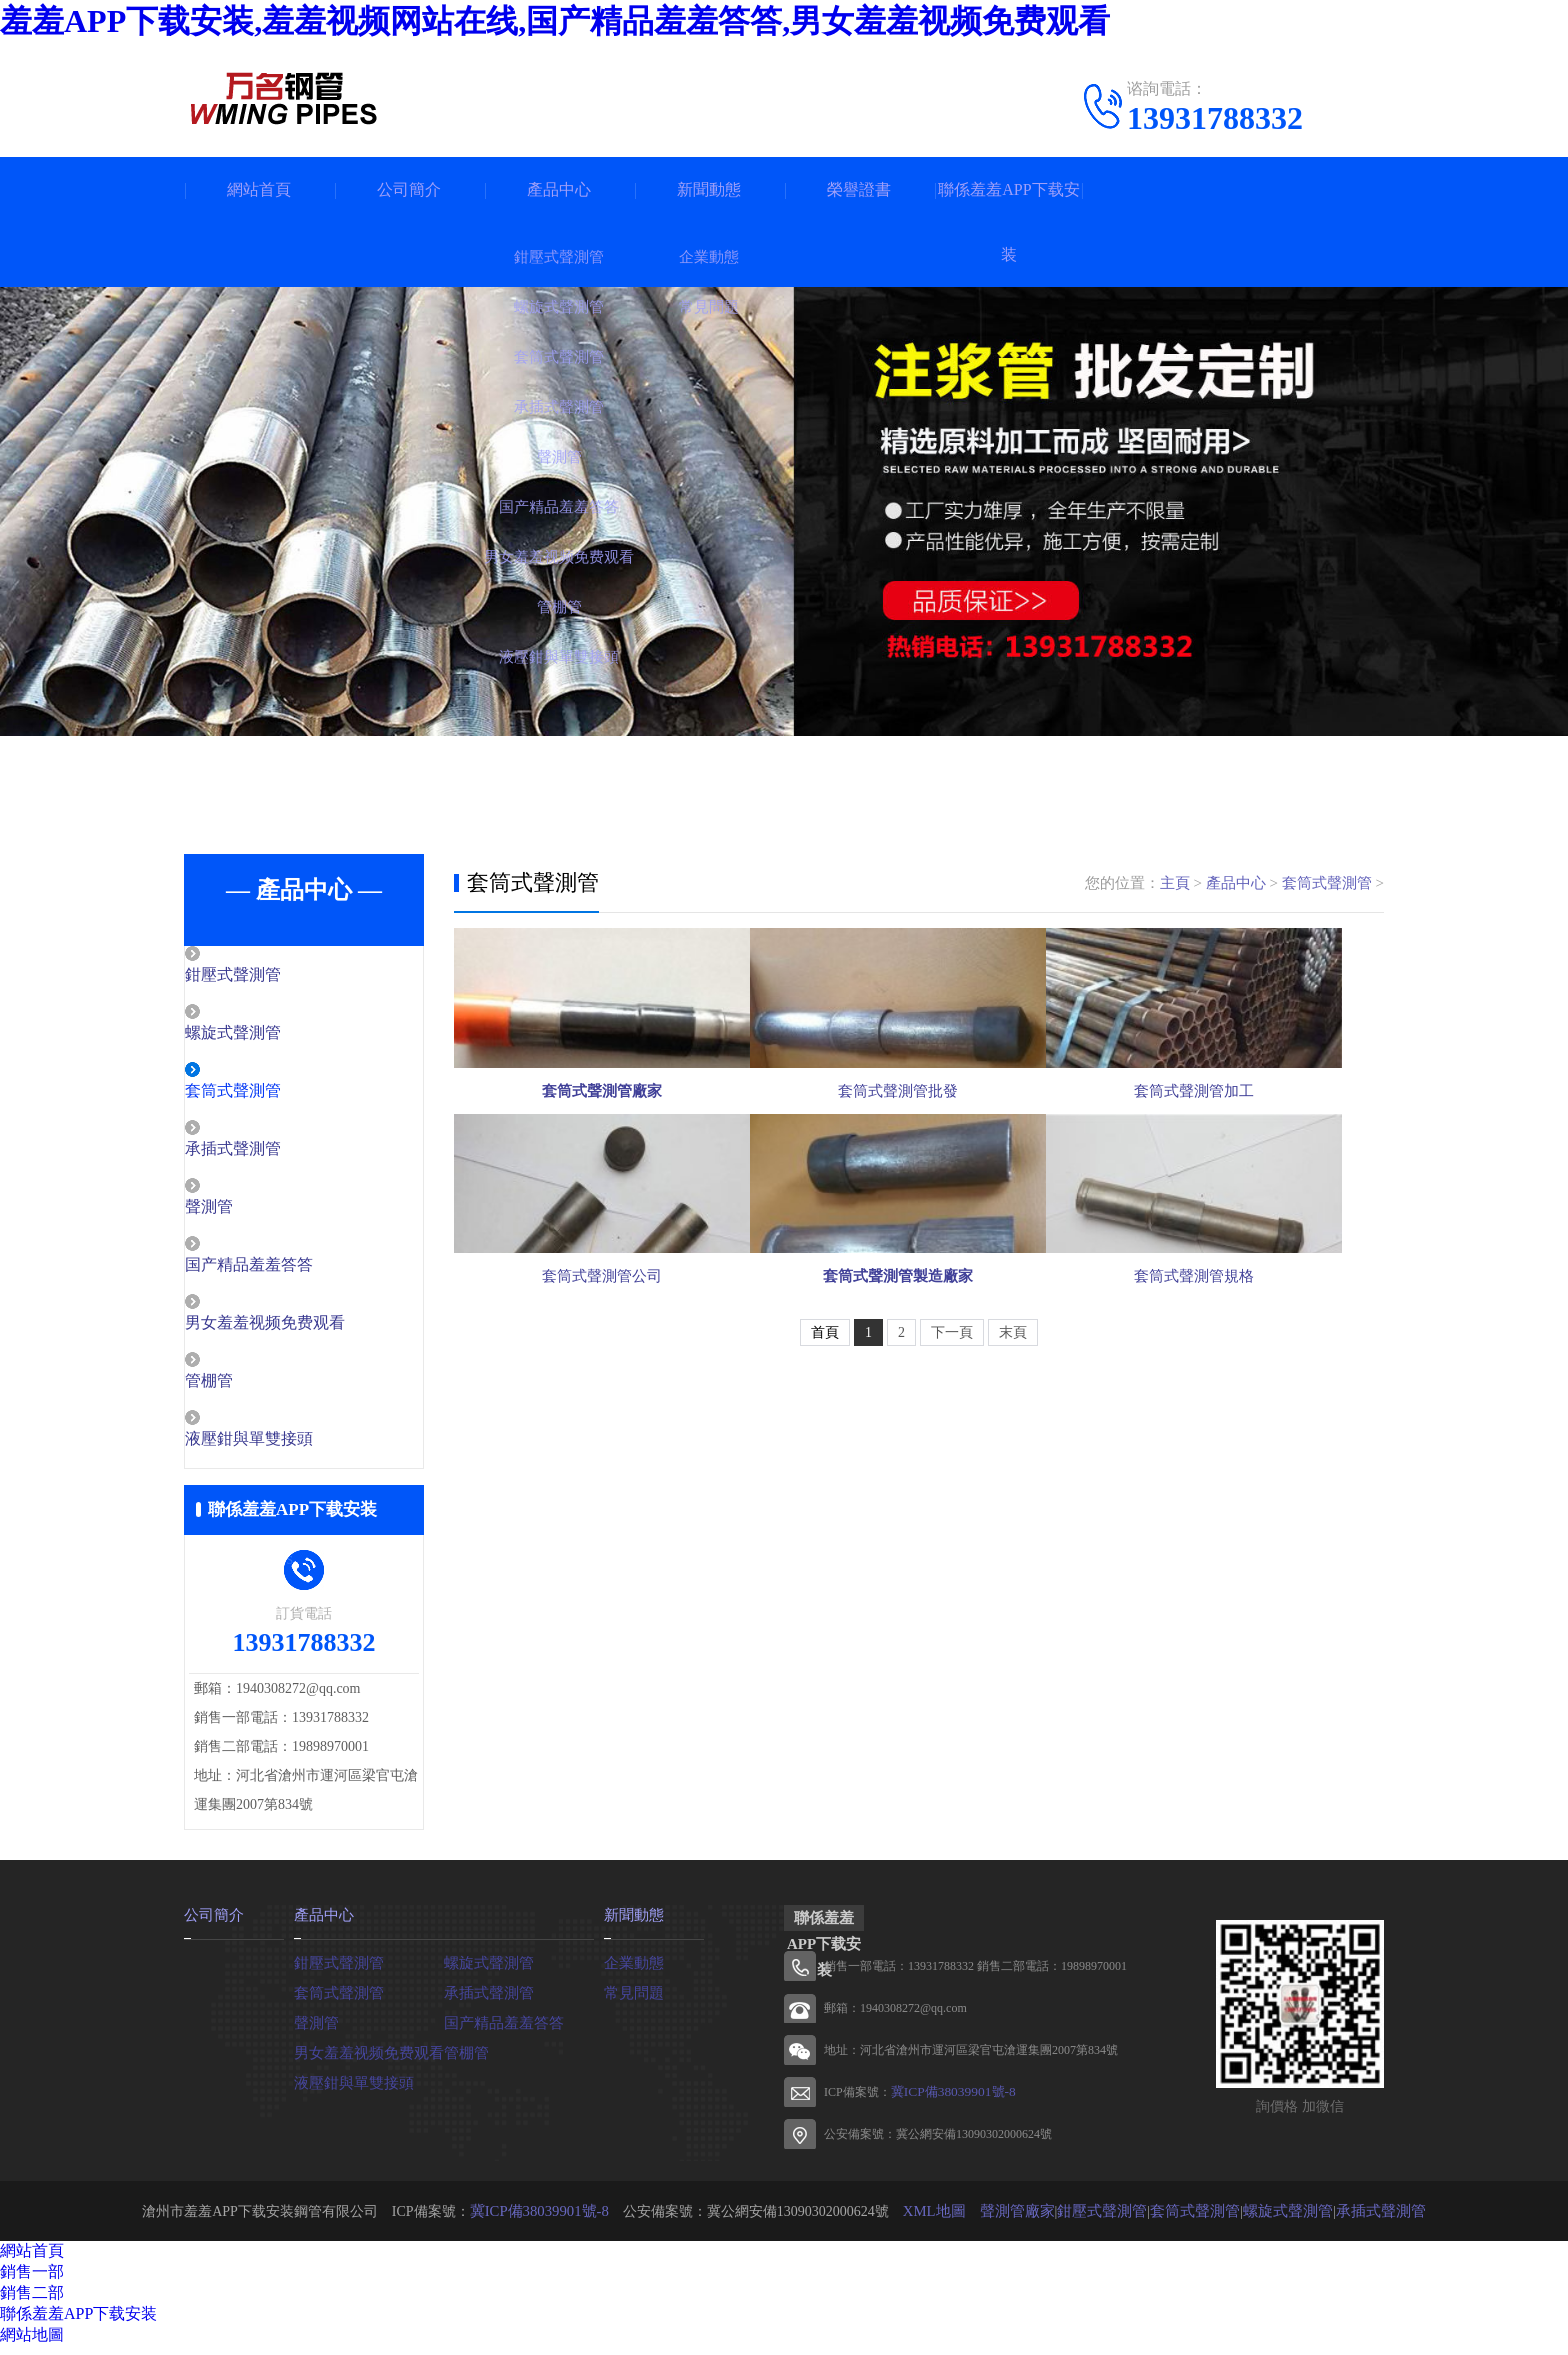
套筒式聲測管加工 (1234, 1172)
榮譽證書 (859, 189)
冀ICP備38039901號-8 (947, 2101)
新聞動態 (709, 189)
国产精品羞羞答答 (291, 1271)
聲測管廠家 (1023, 2219)
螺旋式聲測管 (276, 1035)
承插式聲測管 (276, 1153)
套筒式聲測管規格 (1234, 1455)
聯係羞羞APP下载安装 (1008, 222)
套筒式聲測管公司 (602, 1455)
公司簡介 (409, 189)
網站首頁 (259, 189)
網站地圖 (32, 2343)
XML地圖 (944, 2219)
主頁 (1175, 883)
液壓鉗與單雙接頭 (291, 1448)
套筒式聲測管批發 (918, 1172)
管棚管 (253, 1389)
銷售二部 (32, 2301)
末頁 (1013, 1528)
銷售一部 (32, 2280)
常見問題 (632, 1999)
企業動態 (632, 1969)
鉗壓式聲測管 (276, 976)
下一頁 (952, 1528)
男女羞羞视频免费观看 (306, 1330)
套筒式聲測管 (276, 1094)
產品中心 (559, 189)
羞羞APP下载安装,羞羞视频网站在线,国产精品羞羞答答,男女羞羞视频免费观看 (555, 21)
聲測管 (253, 1212)
